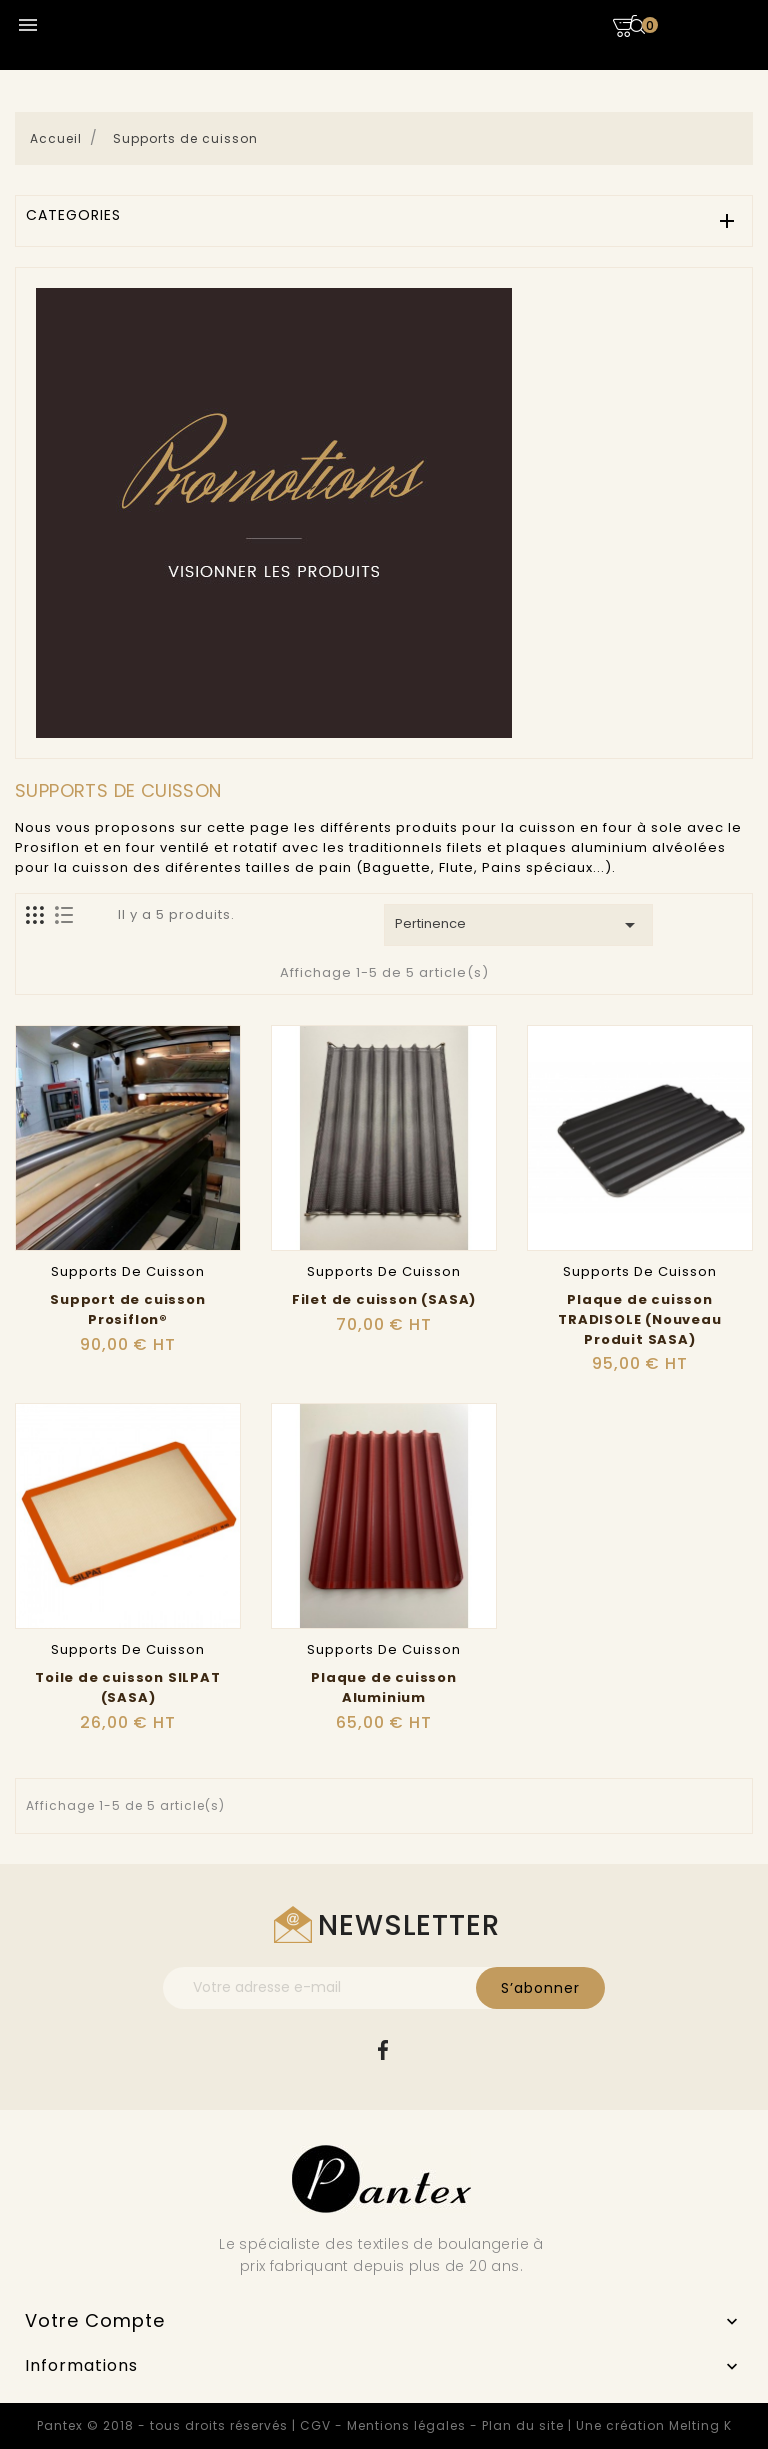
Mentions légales (406, 2425)
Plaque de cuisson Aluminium (384, 1687)
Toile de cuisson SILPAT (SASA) (127, 1687)
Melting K (700, 2425)
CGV (315, 2425)
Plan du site (523, 2425)
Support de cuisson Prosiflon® (127, 1309)
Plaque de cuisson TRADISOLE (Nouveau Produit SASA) (639, 1319)
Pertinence (518, 925)
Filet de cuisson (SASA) (384, 1299)
